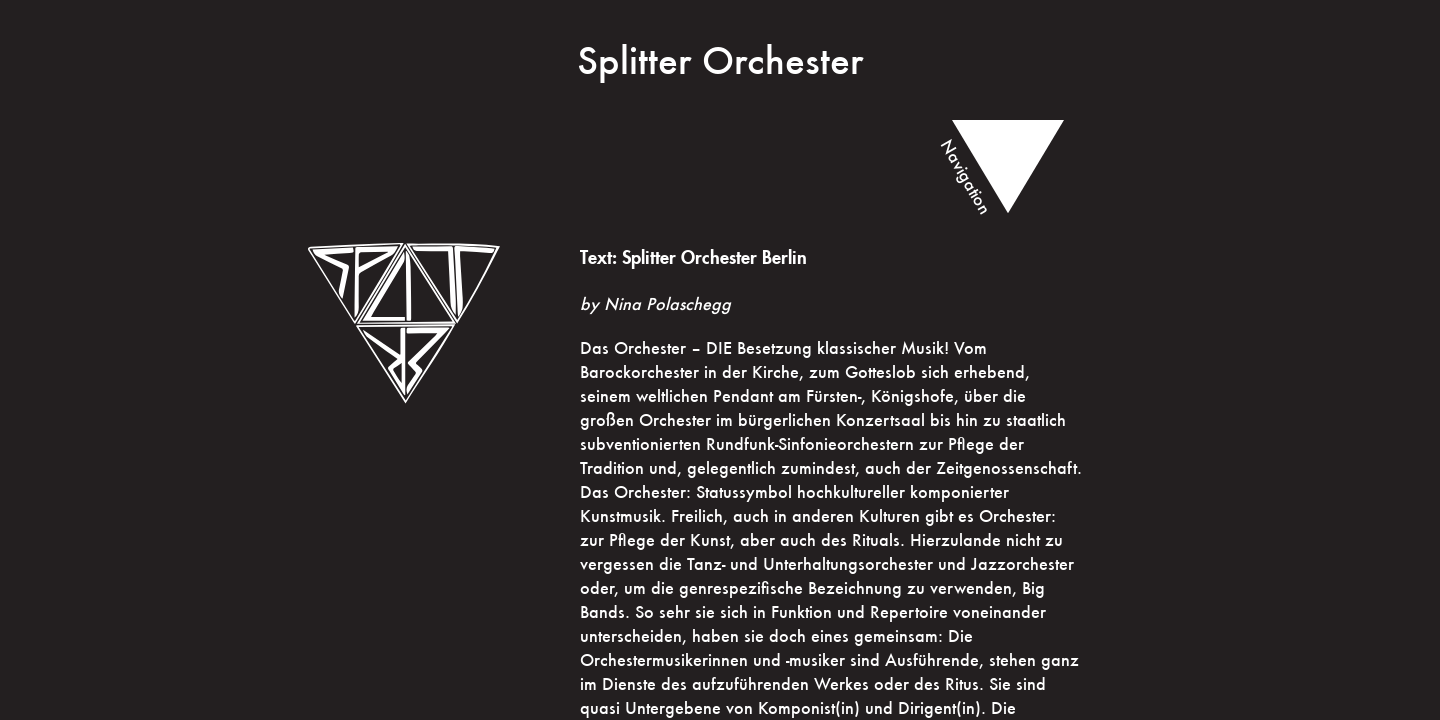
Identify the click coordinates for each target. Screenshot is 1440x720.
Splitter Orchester (720, 60)
